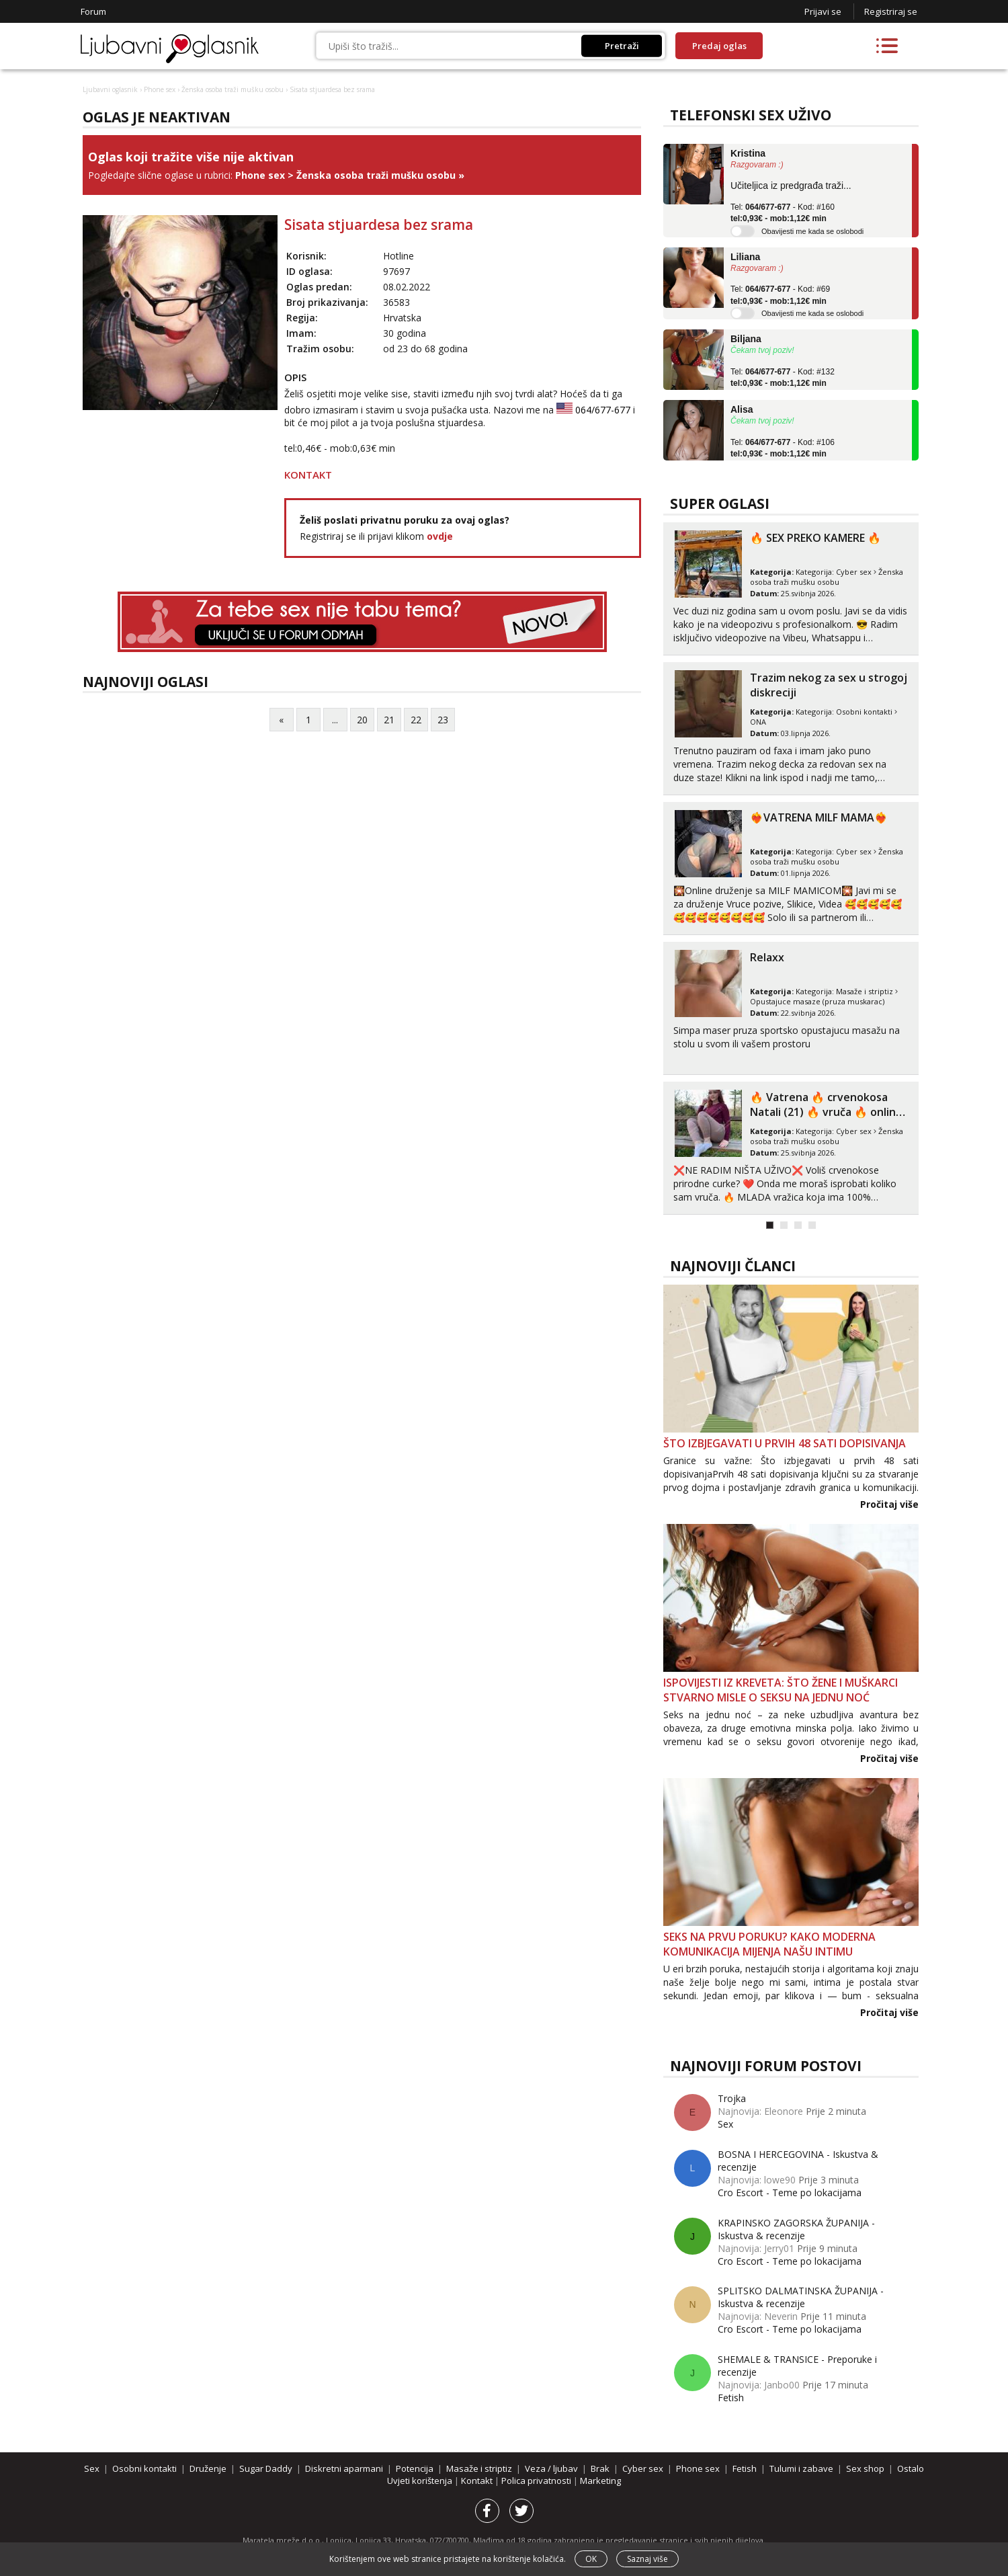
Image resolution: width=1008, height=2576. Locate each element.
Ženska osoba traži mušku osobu (232, 89)
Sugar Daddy (265, 2468)
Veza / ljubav (551, 2468)
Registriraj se (890, 11)
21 (389, 719)
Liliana (745, 256)
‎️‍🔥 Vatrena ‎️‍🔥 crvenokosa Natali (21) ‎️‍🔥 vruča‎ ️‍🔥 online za (826, 1112)
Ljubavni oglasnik (110, 89)
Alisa (741, 409)
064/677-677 (602, 409)
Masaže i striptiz (864, 991)
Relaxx (767, 957)
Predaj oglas (719, 46)
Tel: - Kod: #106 (782, 448)
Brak (600, 2468)
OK (591, 2559)
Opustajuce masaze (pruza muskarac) (817, 1001)
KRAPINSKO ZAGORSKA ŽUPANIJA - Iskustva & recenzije (796, 2229)
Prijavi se (822, 11)
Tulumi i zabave (801, 2468)
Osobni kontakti (864, 712)
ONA (758, 722)
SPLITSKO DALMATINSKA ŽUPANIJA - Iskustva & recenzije (801, 2297)
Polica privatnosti (537, 2480)
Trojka (732, 2098)
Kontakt (478, 2480)
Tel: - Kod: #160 (782, 213)
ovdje (440, 536)
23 (442, 719)
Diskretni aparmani (344, 2468)
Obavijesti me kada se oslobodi (812, 231)
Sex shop (865, 2468)
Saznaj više (647, 2559)
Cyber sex (854, 572)
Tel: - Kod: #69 (780, 295)
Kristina (747, 153)
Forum (93, 11)
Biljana (745, 338)
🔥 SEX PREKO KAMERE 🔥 (815, 537)
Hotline (398, 255)
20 (362, 719)
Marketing (600, 2480)
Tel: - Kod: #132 (782, 378)
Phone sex (159, 89)
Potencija (414, 2468)
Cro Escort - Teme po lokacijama (790, 2192)
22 (416, 719)
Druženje (208, 2468)
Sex (725, 2124)
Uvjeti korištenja (420, 2480)
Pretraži (622, 46)
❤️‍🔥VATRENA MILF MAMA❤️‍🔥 (819, 817)
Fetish (731, 2397)
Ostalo (910, 2468)
